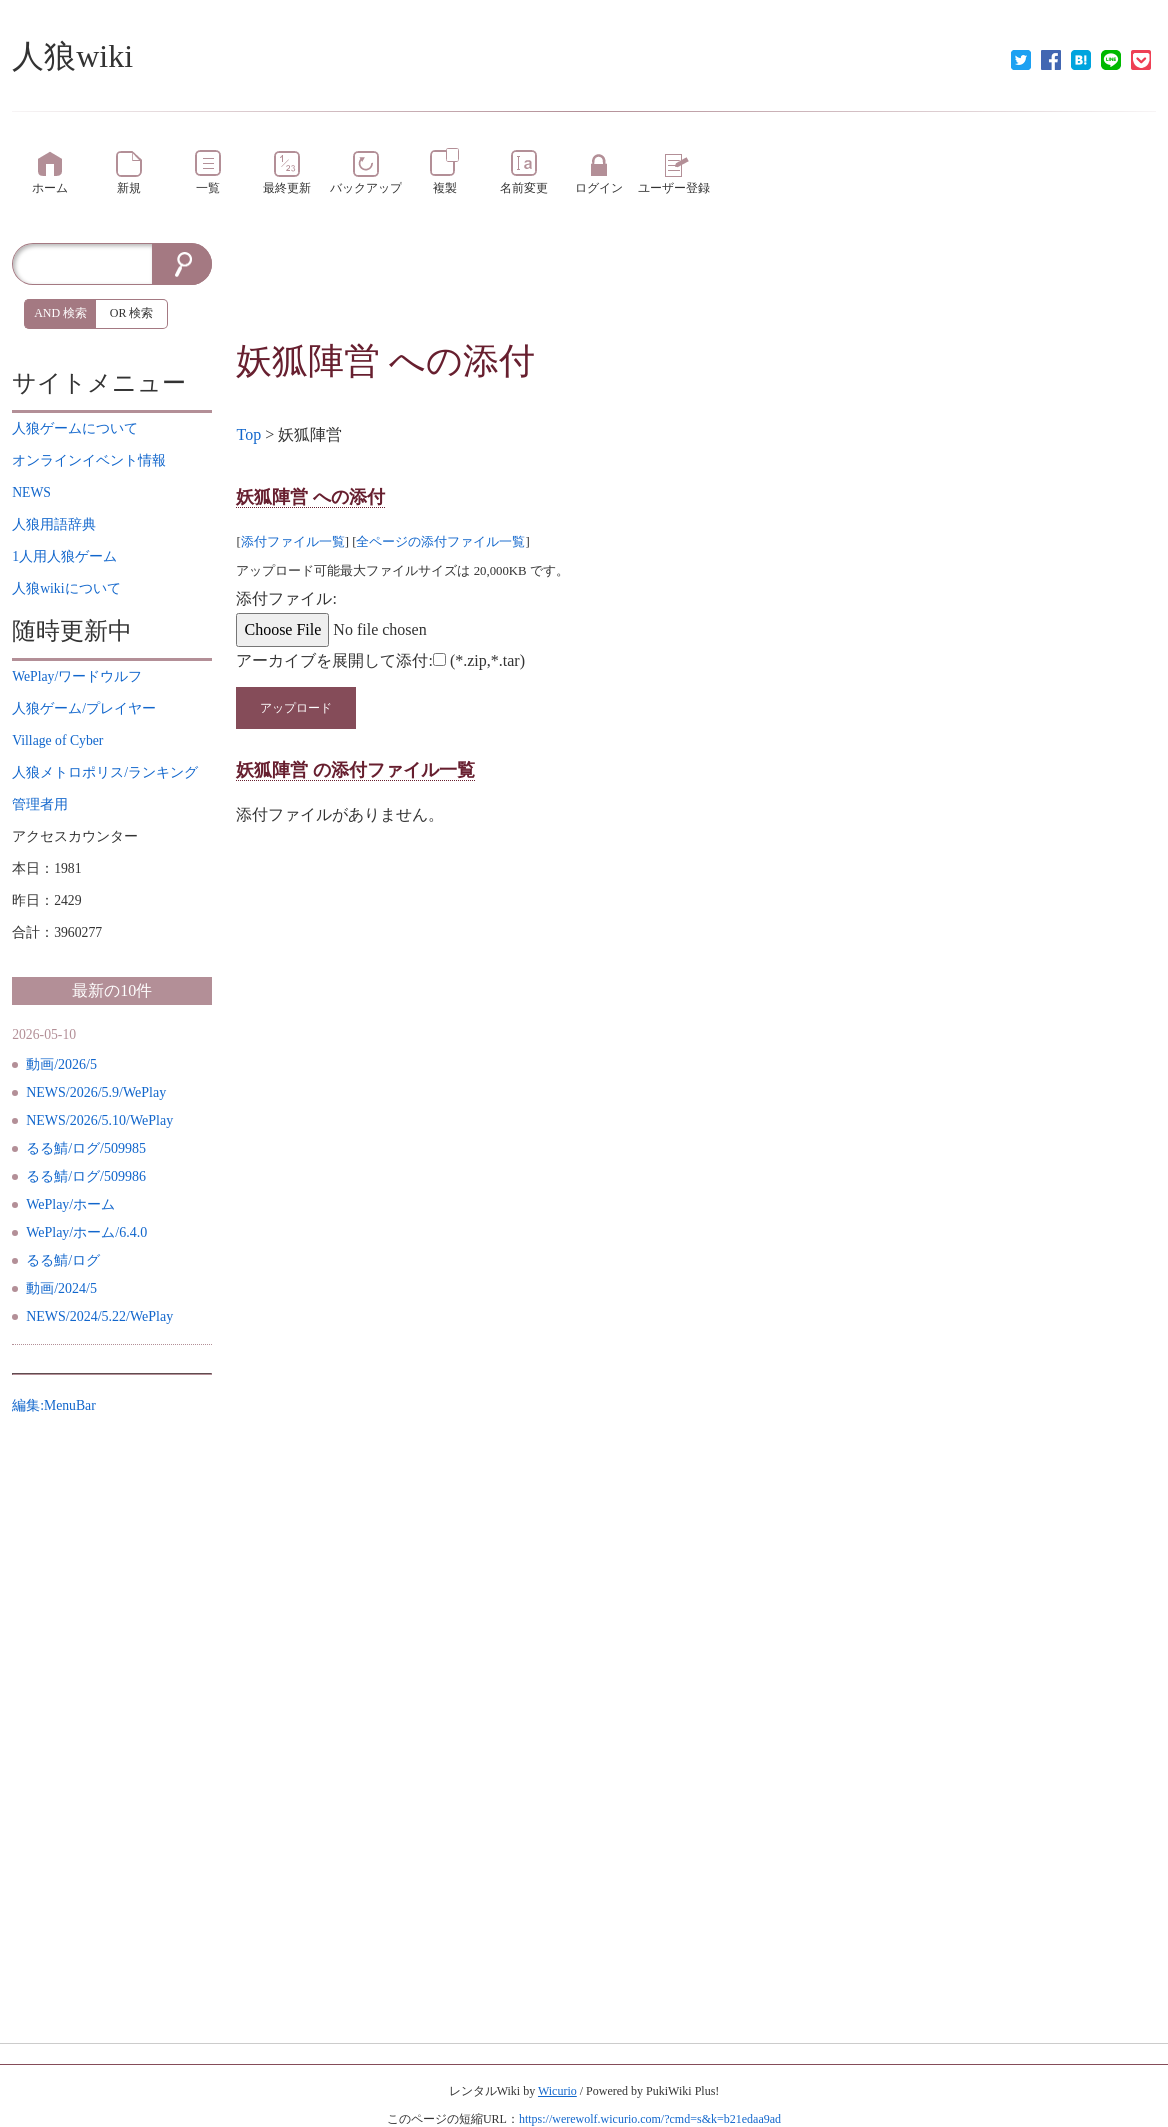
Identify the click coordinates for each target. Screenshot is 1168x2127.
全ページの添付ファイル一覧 (440, 542)
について (75, 428)
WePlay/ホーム (70, 1204)
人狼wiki (72, 56)
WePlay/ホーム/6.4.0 (86, 1232)
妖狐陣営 (308, 361)
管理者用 (40, 804)
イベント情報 (89, 460)
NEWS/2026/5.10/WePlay (99, 1120)
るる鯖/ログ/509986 (86, 1176)
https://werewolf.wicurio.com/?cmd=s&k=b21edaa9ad (650, 2119)
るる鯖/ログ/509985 (86, 1148)
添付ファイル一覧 (293, 542)
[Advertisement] (696, 288)
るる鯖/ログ (63, 1260)
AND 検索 (60, 313)
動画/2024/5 (61, 1288)
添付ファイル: (286, 598)
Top (248, 434)
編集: (54, 1405)
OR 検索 (132, 313)
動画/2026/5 (61, 1064)
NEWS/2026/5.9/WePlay (96, 1092)
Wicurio (557, 2091)
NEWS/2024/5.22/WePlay (99, 1316)
